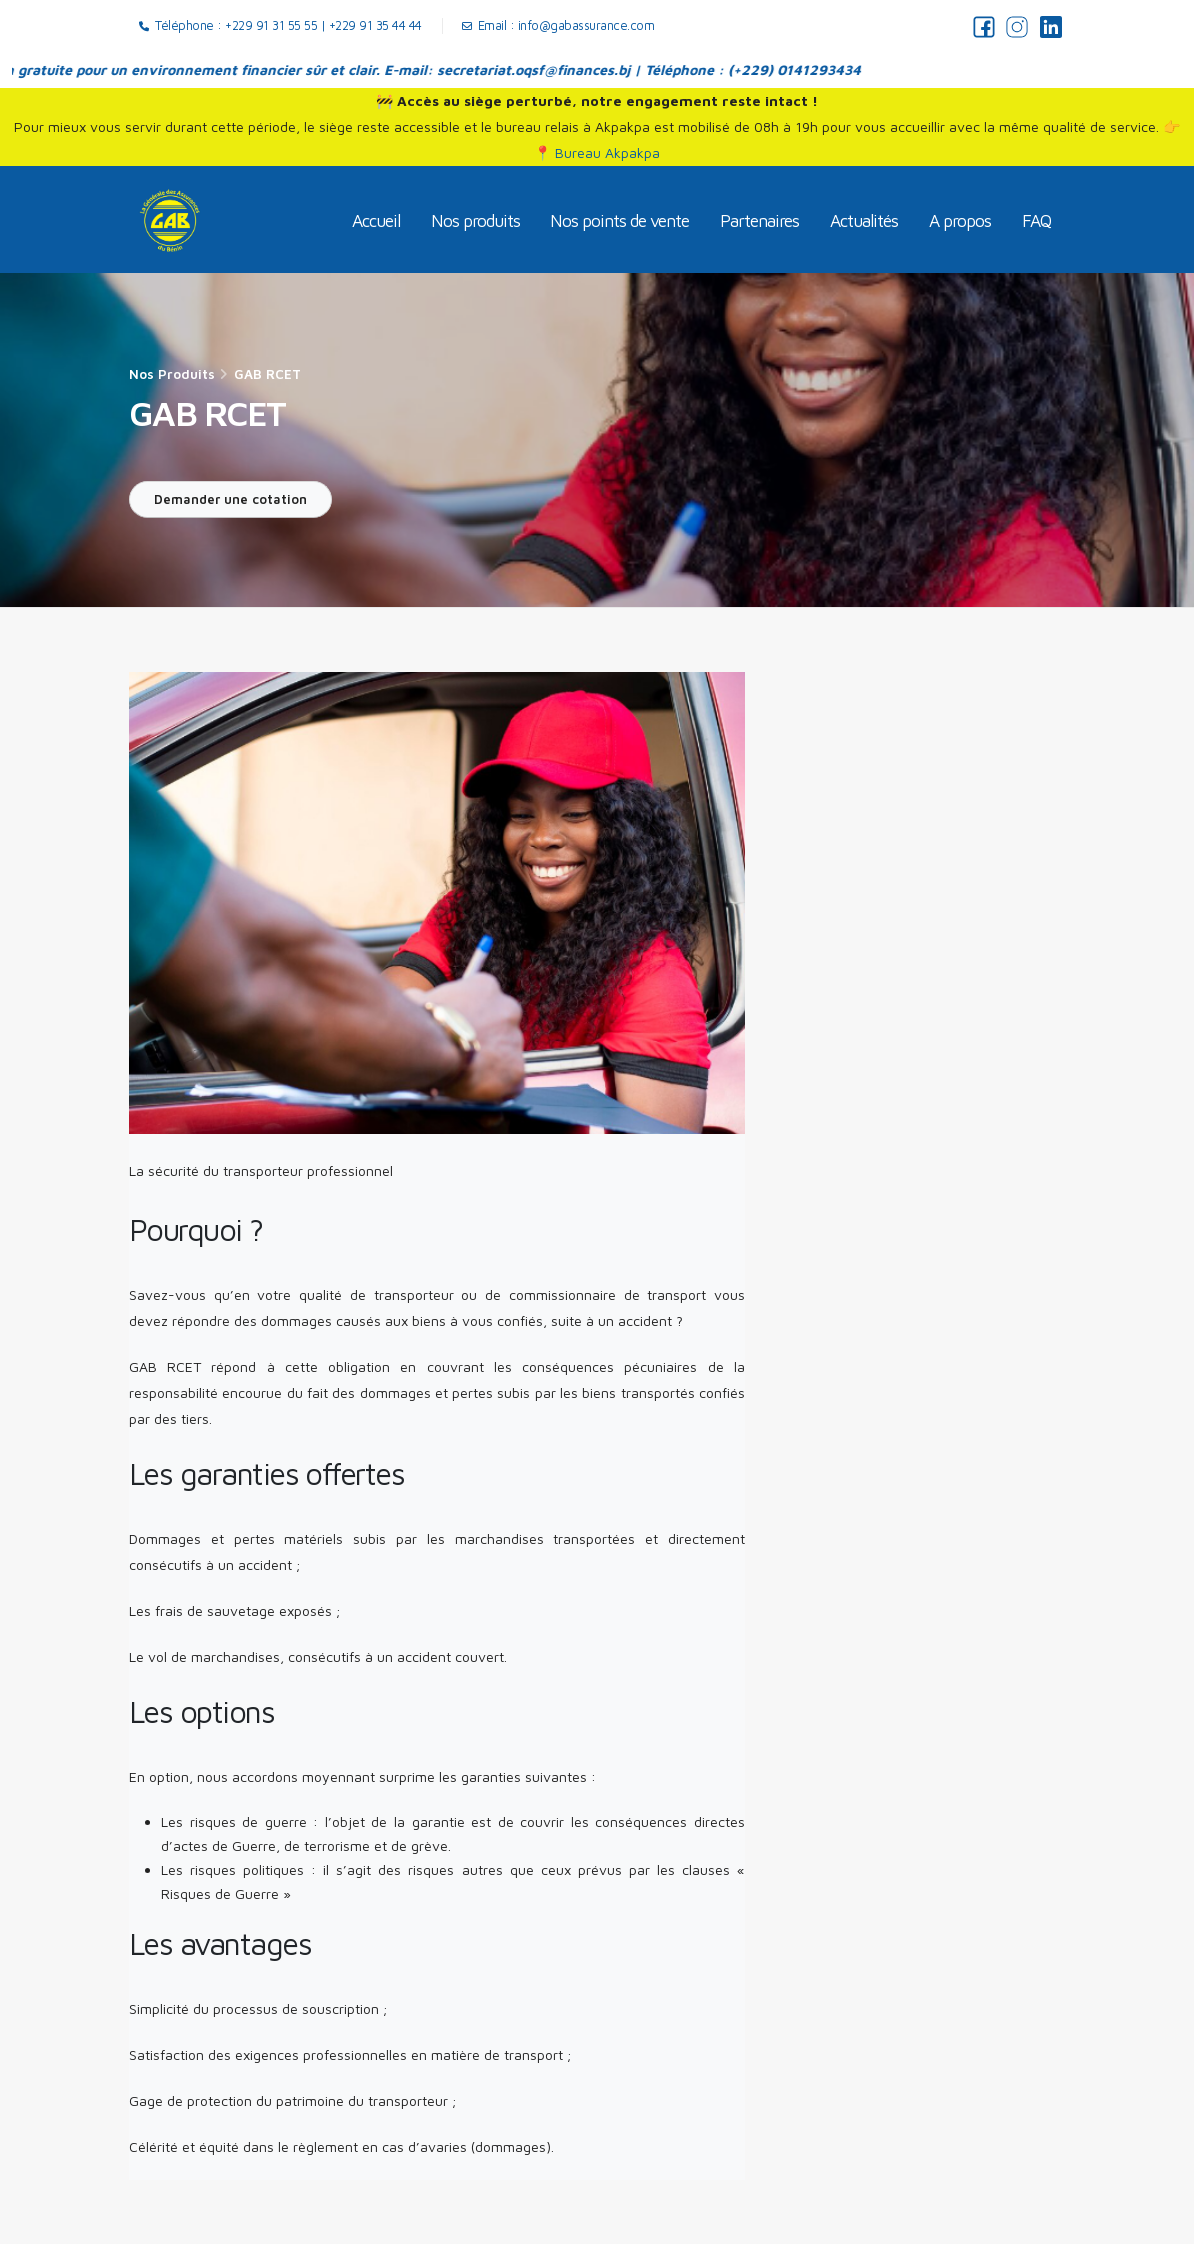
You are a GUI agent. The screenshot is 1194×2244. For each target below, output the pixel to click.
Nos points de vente (619, 220)
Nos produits (475, 220)
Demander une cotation (230, 499)
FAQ (1036, 220)
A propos (960, 220)
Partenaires (759, 220)
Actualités (864, 220)
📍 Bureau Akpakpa (597, 152)
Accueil (376, 220)
